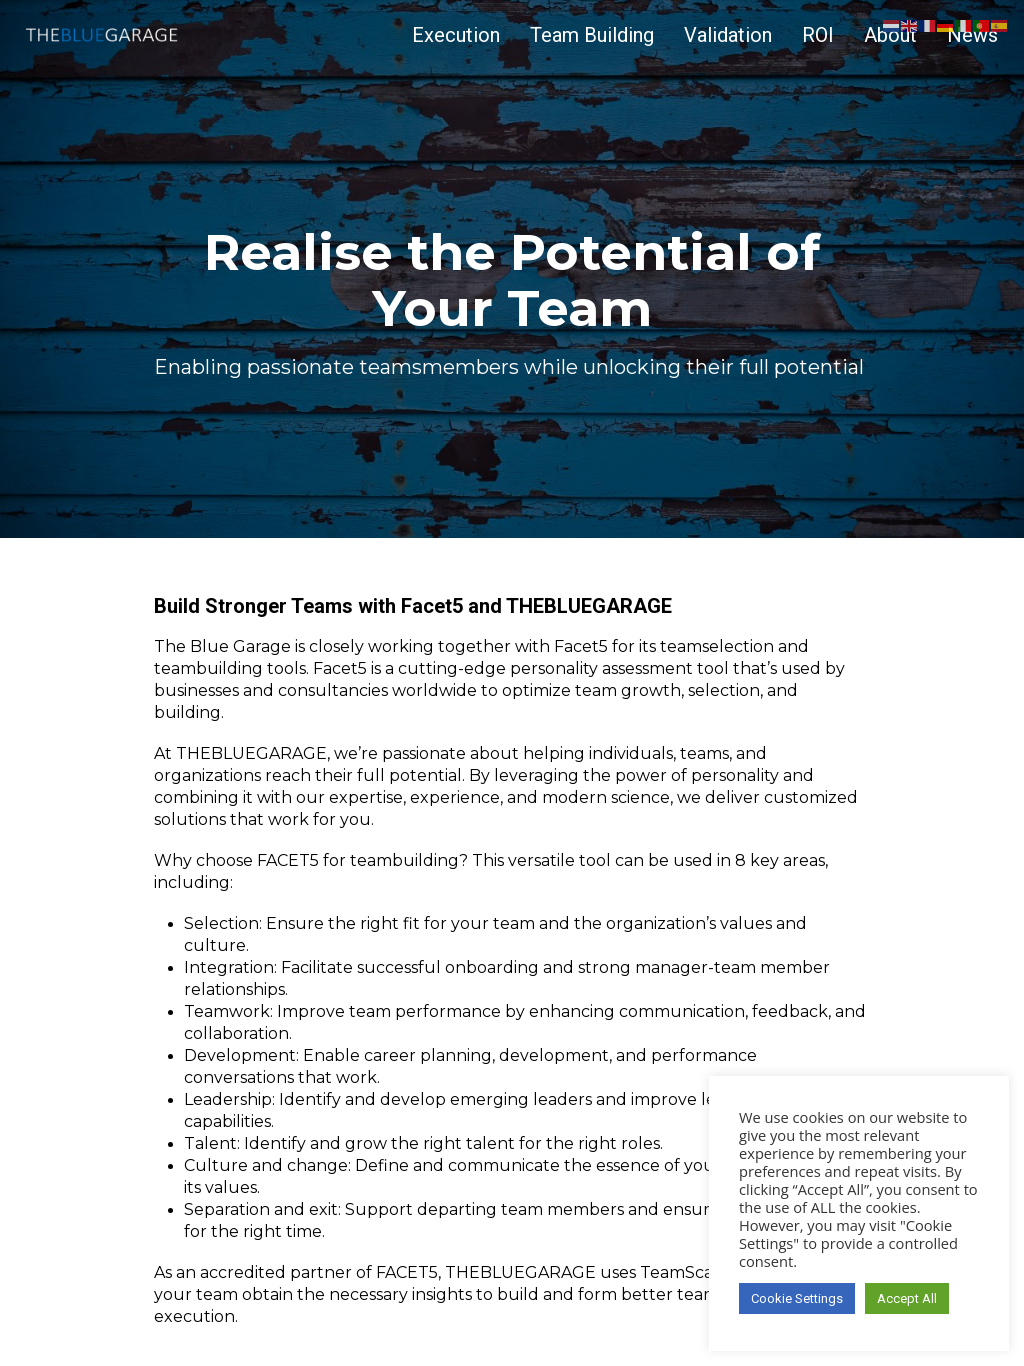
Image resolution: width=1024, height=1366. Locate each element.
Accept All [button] (907, 1298)
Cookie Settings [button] (797, 1298)
